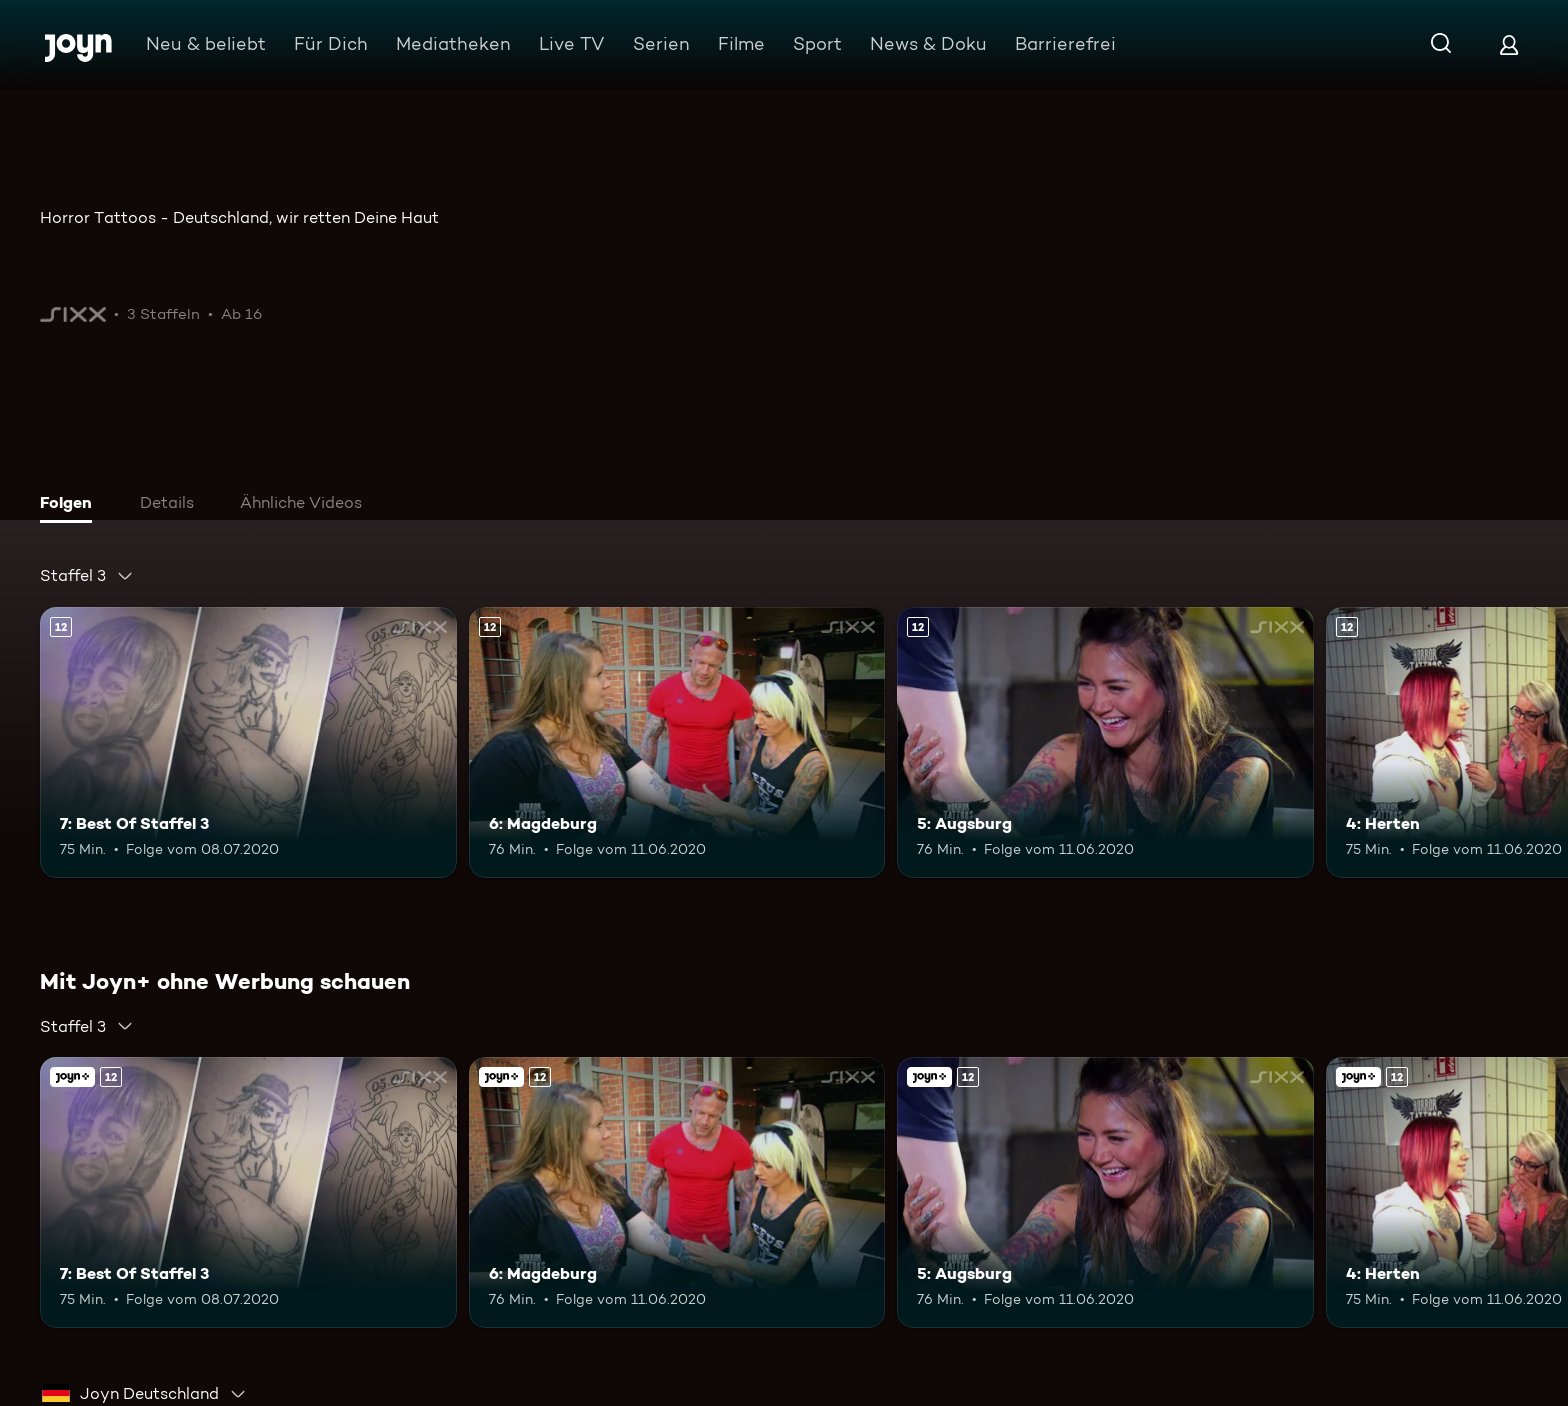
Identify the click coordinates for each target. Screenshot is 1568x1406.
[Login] (1509, 44)
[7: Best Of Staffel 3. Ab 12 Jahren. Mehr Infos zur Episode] (248, 742)
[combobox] (87, 576)
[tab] (71, 505)
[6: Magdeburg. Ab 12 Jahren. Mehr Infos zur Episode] (677, 742)
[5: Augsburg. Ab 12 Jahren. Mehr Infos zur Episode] (1105, 742)
